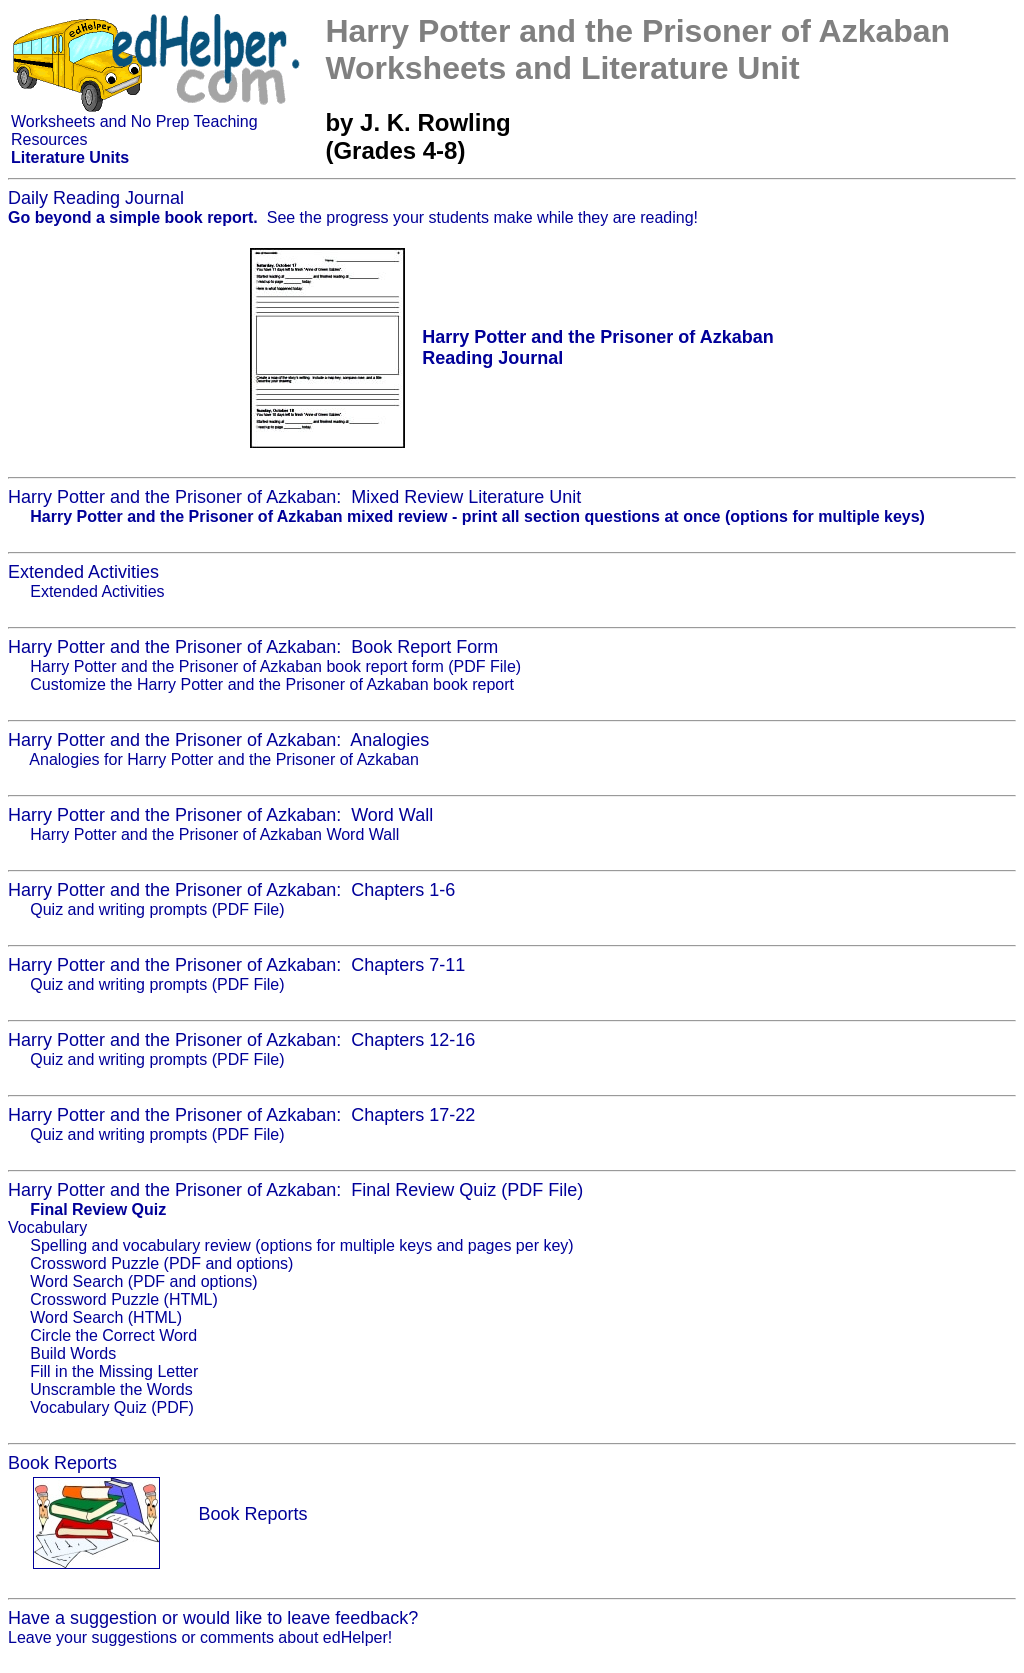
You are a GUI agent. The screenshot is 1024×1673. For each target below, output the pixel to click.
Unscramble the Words (111, 1389)
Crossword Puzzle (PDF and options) (161, 1263)
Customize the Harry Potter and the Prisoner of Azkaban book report (272, 684)
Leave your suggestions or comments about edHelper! (200, 1637)
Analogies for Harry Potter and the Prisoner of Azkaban (224, 759)
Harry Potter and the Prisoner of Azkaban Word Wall (214, 834)
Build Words (73, 1353)
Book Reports (252, 1514)
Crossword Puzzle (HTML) (124, 1299)
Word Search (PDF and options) (143, 1281)
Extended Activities (97, 591)
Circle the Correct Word (113, 1335)
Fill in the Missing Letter (114, 1371)
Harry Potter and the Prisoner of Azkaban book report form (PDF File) (275, 666)
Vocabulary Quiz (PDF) (112, 1407)
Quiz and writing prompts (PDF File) (157, 909)
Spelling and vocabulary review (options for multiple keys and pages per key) (301, 1245)
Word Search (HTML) (106, 1317)
